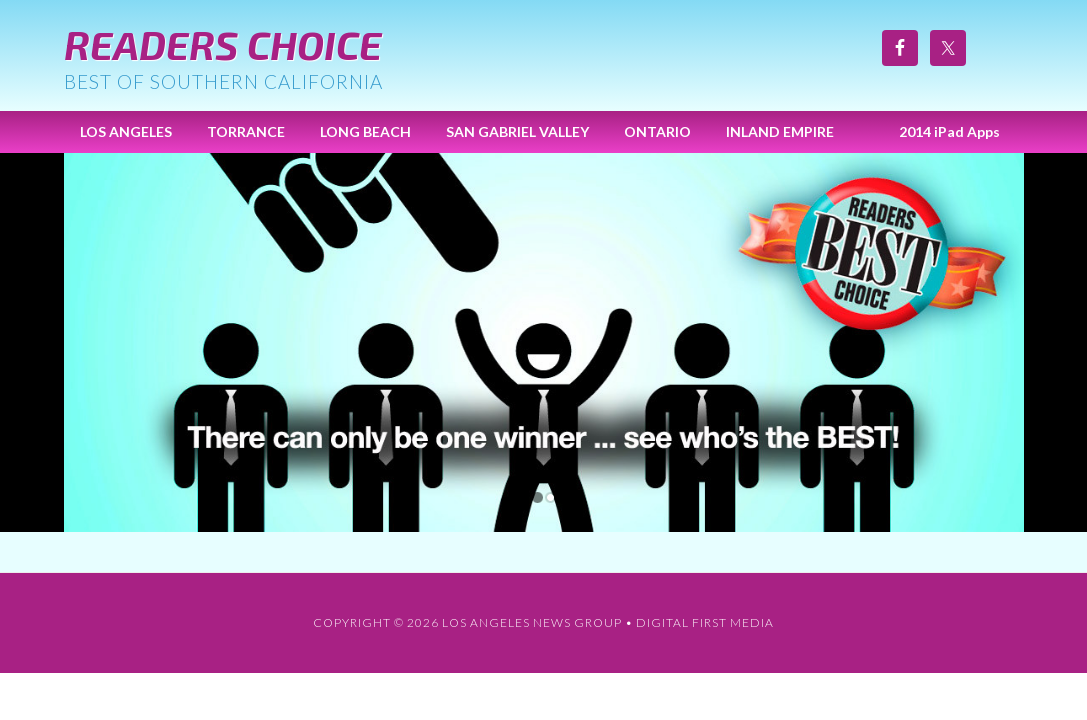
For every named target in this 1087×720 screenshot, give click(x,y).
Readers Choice (223, 44)
